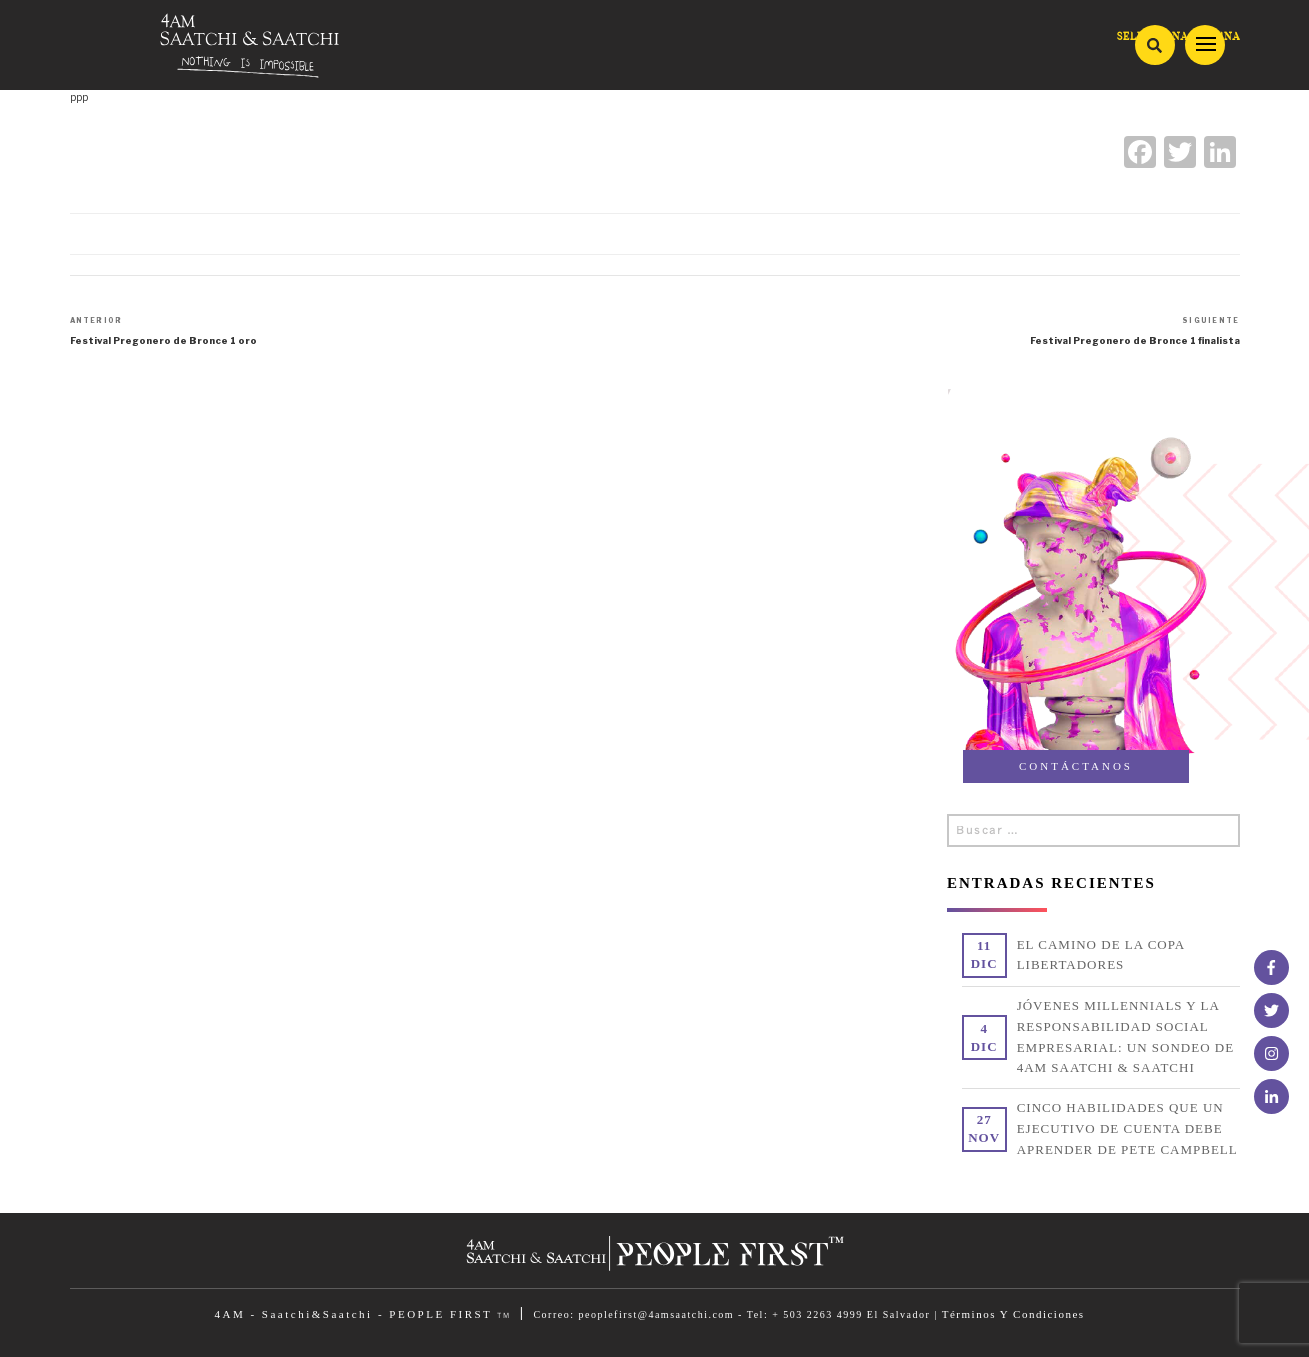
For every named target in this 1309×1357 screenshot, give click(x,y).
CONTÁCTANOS (1076, 766)
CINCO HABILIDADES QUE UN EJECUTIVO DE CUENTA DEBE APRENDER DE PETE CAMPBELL (1127, 1128)
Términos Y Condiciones (1013, 1314)
